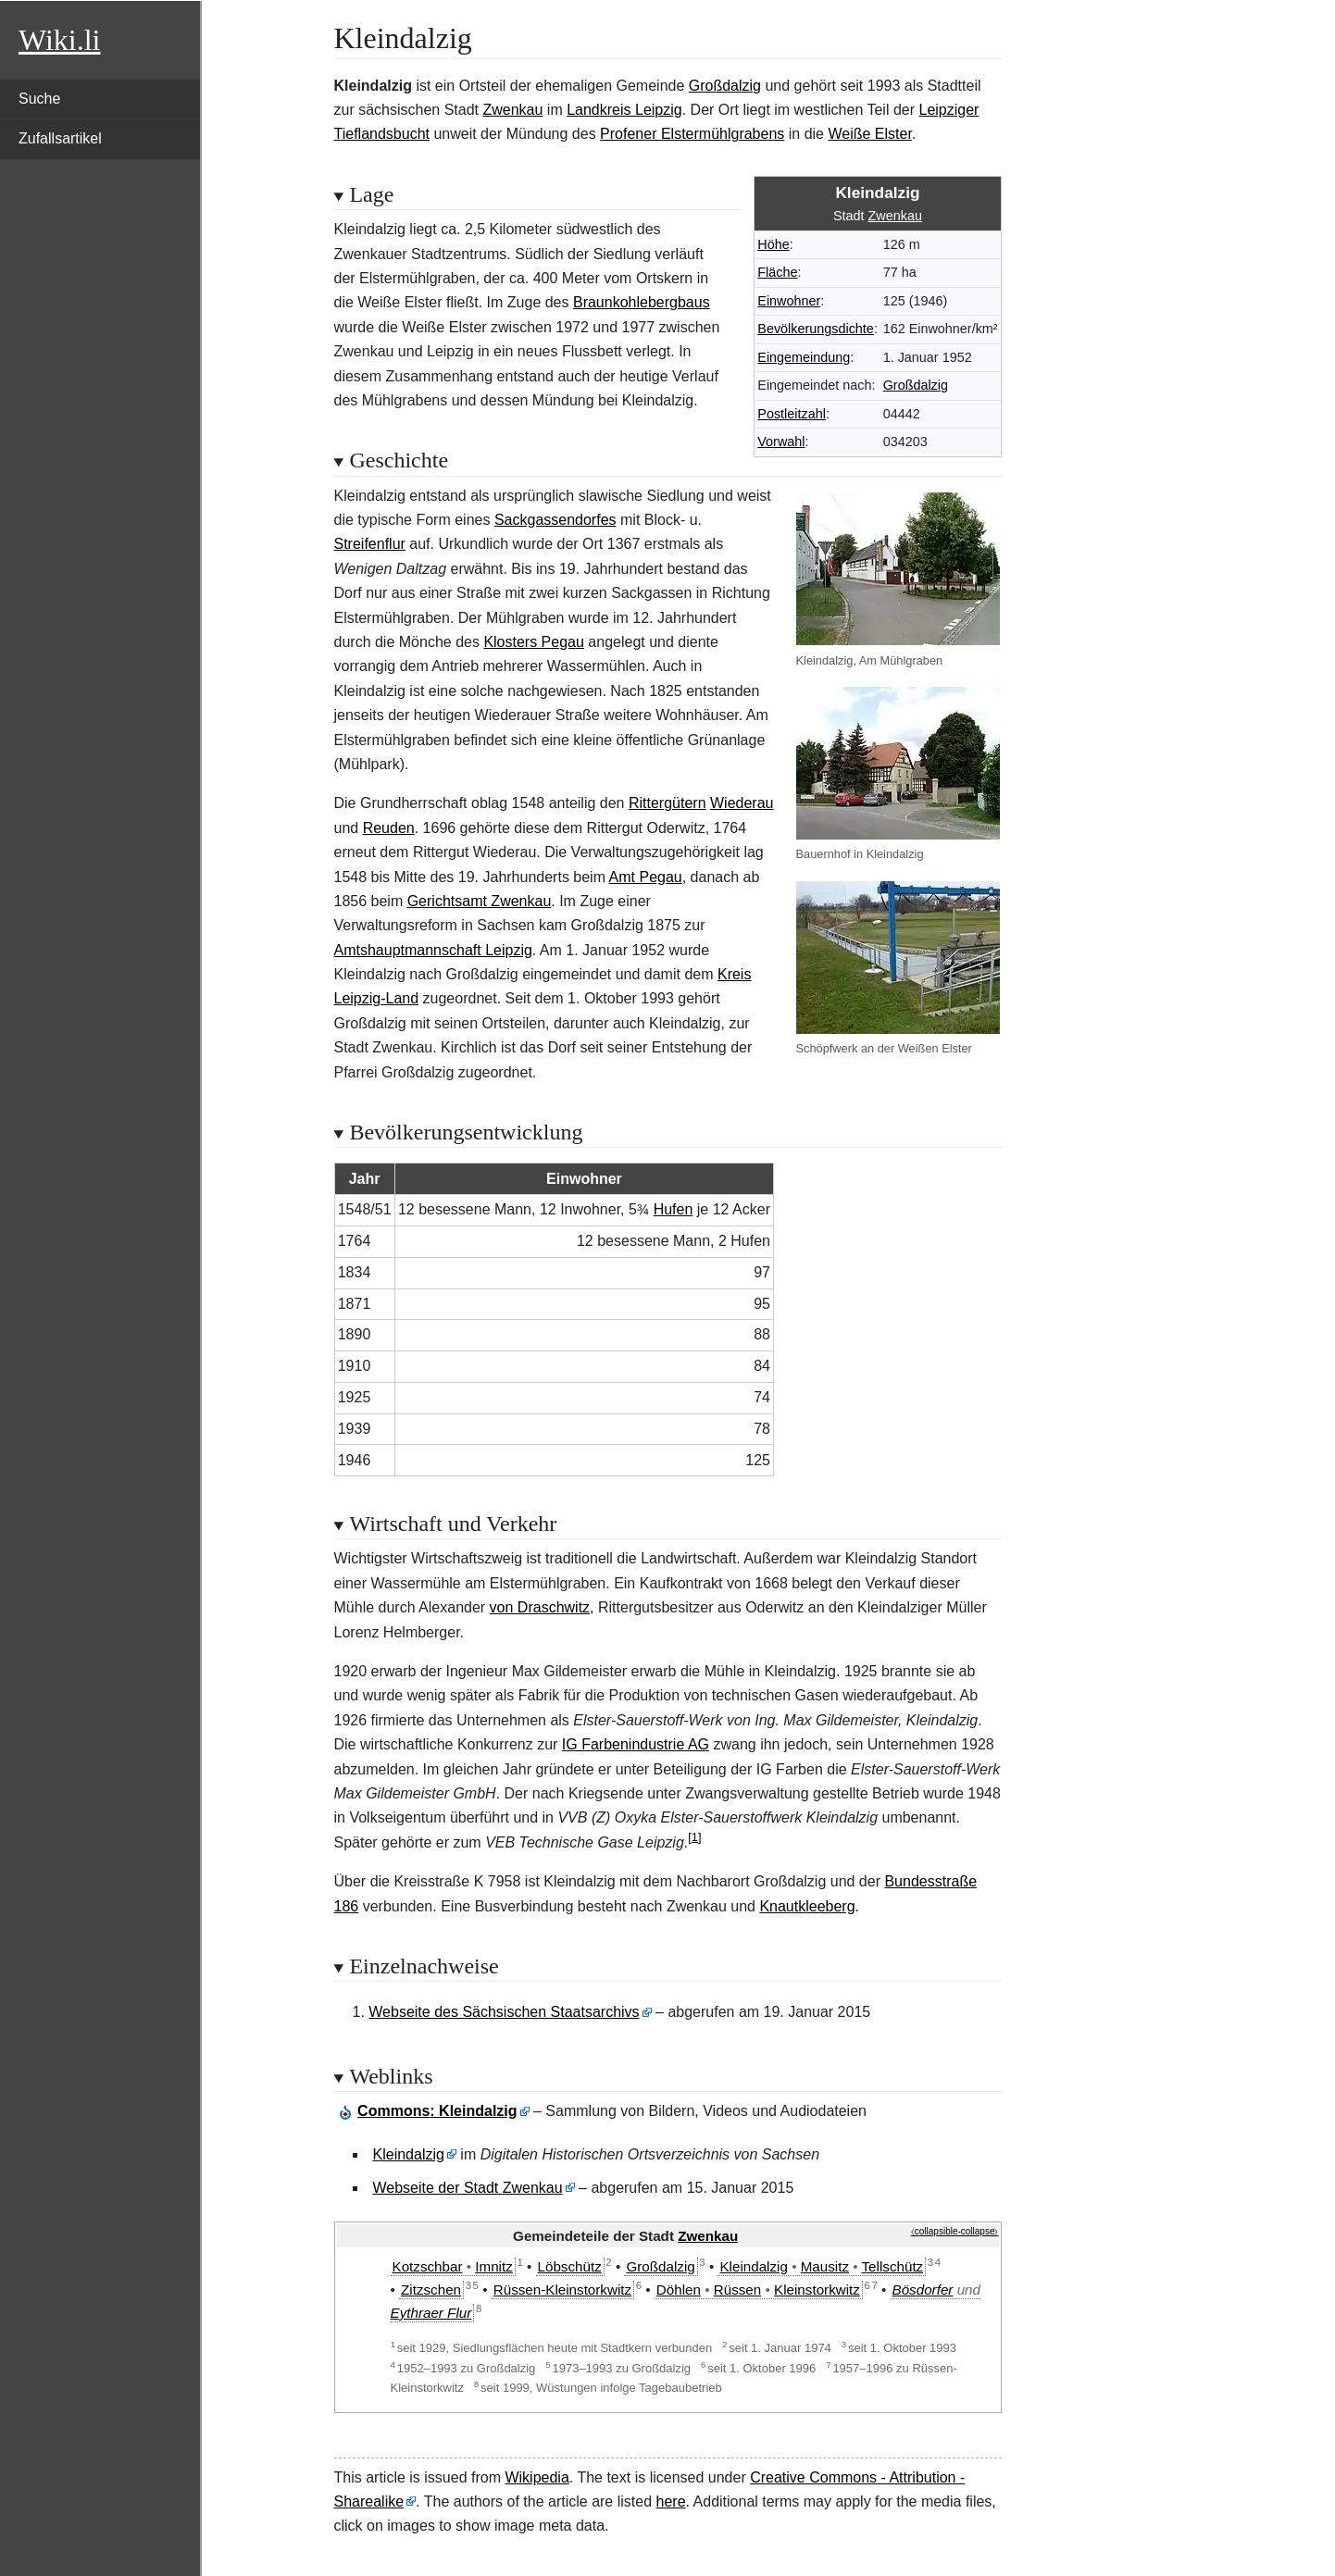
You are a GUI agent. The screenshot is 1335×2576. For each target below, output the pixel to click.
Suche (39, 98)
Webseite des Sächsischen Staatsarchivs (503, 2012)
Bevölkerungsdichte (815, 328)
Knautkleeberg (807, 1906)
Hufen (673, 1209)
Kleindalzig (408, 2154)
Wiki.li (59, 39)
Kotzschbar (428, 2266)
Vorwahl (781, 441)
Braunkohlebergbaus (641, 302)
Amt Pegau (645, 877)
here (671, 2501)
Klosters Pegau (533, 642)
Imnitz (494, 2266)
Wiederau (741, 803)
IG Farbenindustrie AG (635, 1744)
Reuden (389, 828)
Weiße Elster (869, 134)
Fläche (777, 272)
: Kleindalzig (437, 2111)
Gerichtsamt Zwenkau (479, 901)
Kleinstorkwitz (817, 2289)
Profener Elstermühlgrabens (692, 134)
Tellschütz (893, 2266)
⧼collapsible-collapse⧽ (955, 2231)
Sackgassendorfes (555, 520)
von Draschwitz (540, 1607)
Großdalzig (725, 85)
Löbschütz (570, 2266)
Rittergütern (667, 803)
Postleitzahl (791, 413)
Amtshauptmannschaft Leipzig (433, 950)
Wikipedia (536, 2477)
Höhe (773, 244)
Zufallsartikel (60, 138)
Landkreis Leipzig (624, 110)
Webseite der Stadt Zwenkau (468, 2188)
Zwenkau (512, 110)
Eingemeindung (803, 357)
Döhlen (678, 2289)
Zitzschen (431, 2289)
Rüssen (738, 2289)
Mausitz (825, 2266)
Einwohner (788, 300)
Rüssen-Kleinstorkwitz (562, 2289)
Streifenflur (369, 544)
